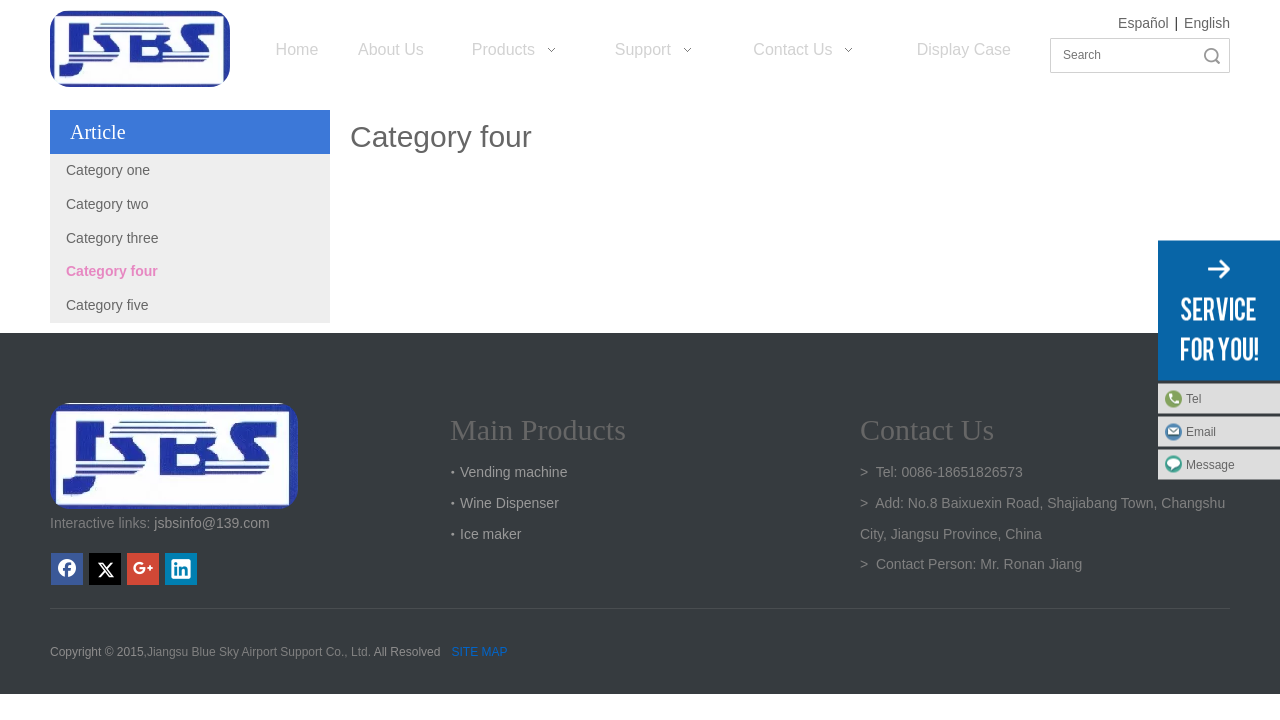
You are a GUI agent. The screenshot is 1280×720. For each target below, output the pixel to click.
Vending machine (513, 472)
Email (1201, 432)
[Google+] (143, 569)
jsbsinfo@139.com (211, 523)
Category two (107, 204)
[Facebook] (67, 569)
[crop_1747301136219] (174, 456)
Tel (1193, 399)
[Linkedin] (181, 569)
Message (1210, 465)
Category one (108, 170)
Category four (112, 271)
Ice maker (490, 534)
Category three (112, 238)
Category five (107, 305)
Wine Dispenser (509, 503)
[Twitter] (105, 569)
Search (1212, 55)
